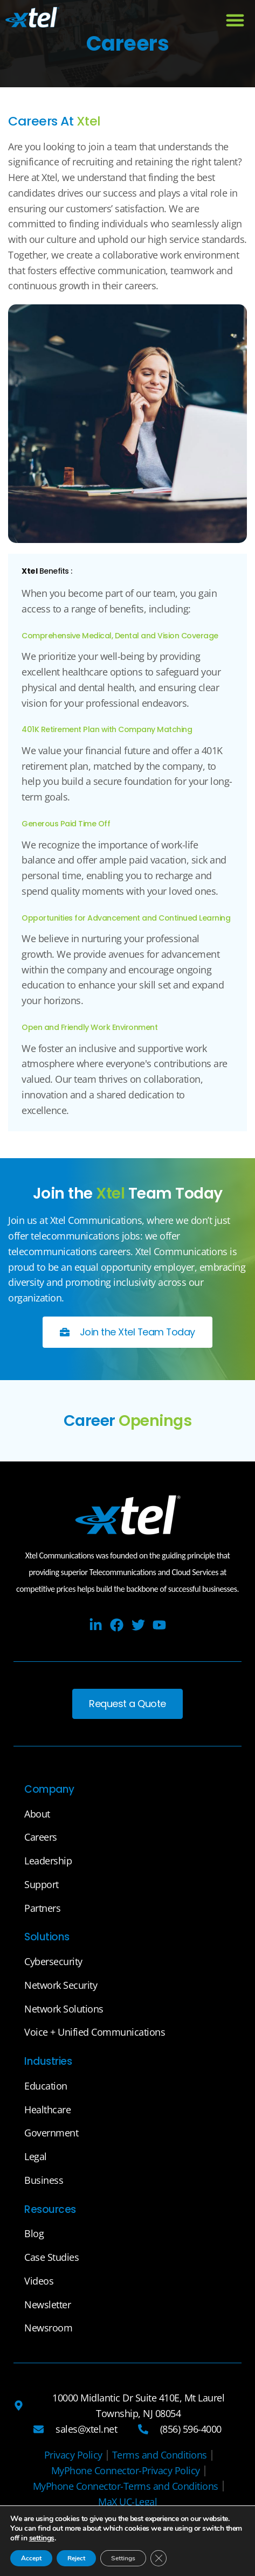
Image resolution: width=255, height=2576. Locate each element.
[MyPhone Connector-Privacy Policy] (126, 2470)
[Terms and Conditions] (159, 2455)
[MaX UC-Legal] (127, 2502)
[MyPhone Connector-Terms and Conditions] (125, 2486)
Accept (31, 2558)
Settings (123, 2558)
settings (41, 2538)
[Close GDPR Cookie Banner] (158, 2558)
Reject (76, 2558)
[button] (235, 19)
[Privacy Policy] (73, 2455)
